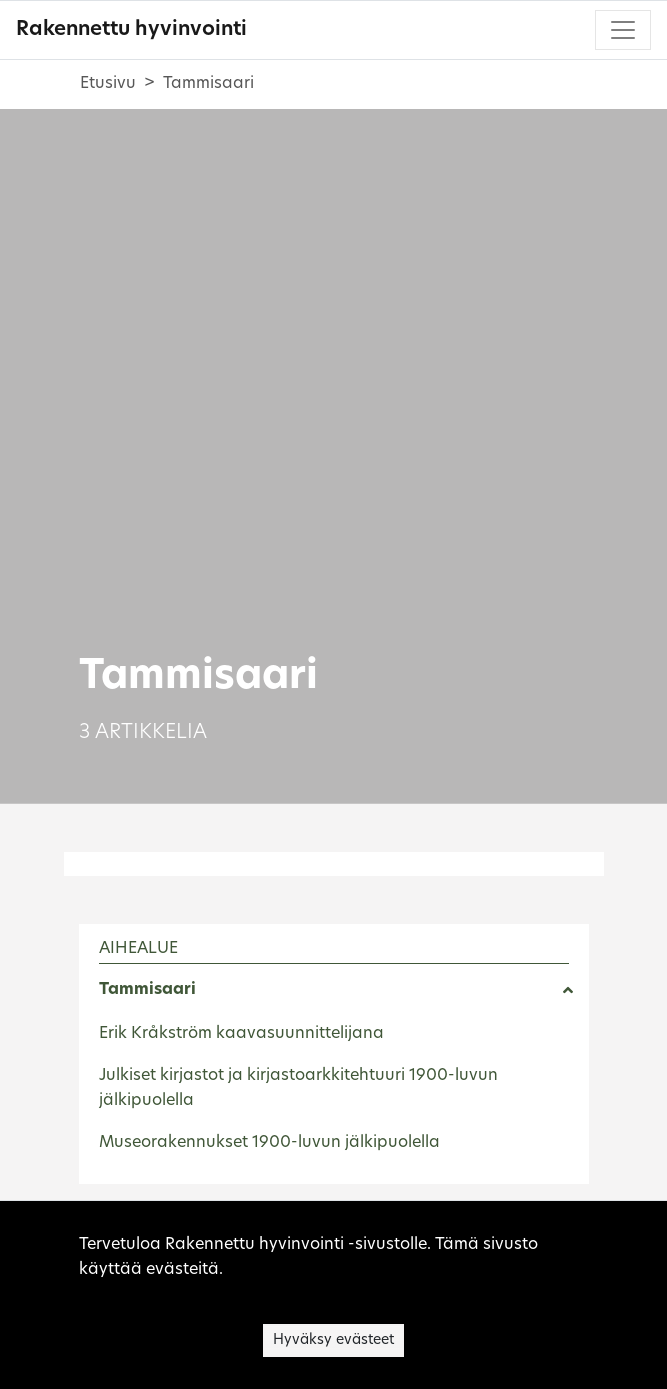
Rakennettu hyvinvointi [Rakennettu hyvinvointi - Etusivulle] (131, 30)
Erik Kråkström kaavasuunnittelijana (241, 1034)
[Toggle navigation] (623, 30)
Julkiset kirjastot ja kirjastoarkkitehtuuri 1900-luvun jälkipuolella (298, 1089)
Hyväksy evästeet (333, 1340)
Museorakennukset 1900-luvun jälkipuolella (269, 1143)
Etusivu (108, 84)
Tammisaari (147, 990)
